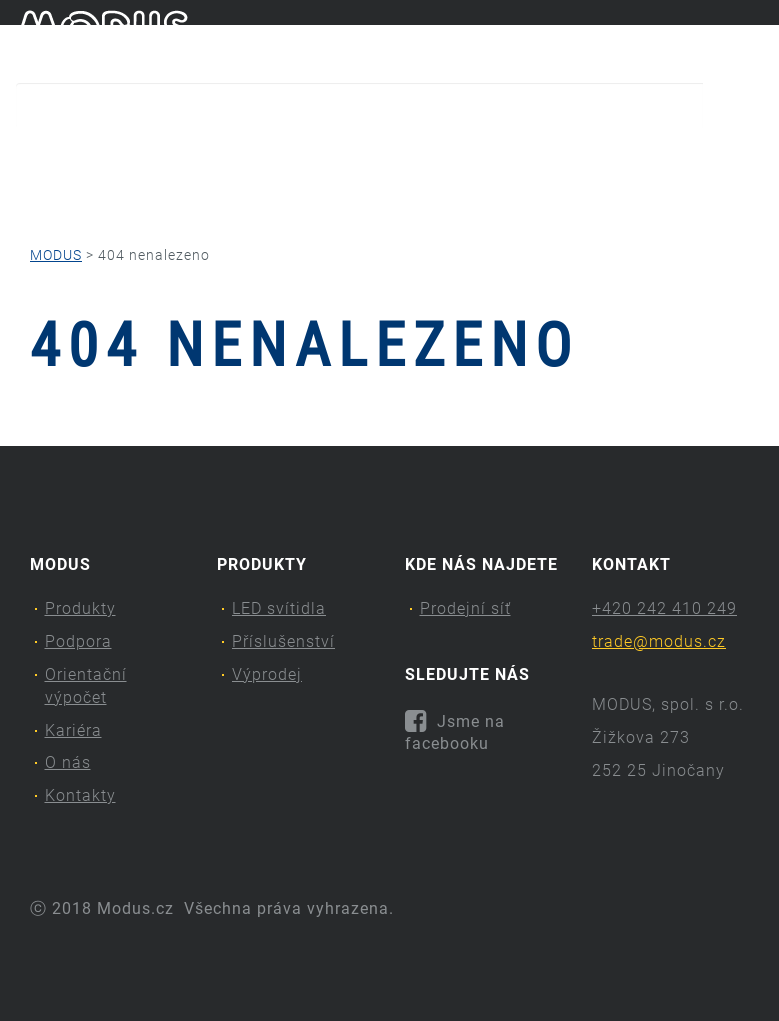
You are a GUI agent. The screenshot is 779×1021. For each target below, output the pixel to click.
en (754, 38)
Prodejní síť (465, 608)
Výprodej (267, 674)
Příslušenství (283, 641)
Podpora (198, 155)
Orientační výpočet (360, 155)
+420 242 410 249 (664, 608)
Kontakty (93, 195)
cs (720, 38)
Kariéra (509, 155)
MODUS (56, 255)
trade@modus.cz (659, 641)
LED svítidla (279, 608)
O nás (608, 155)
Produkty (69, 155)
